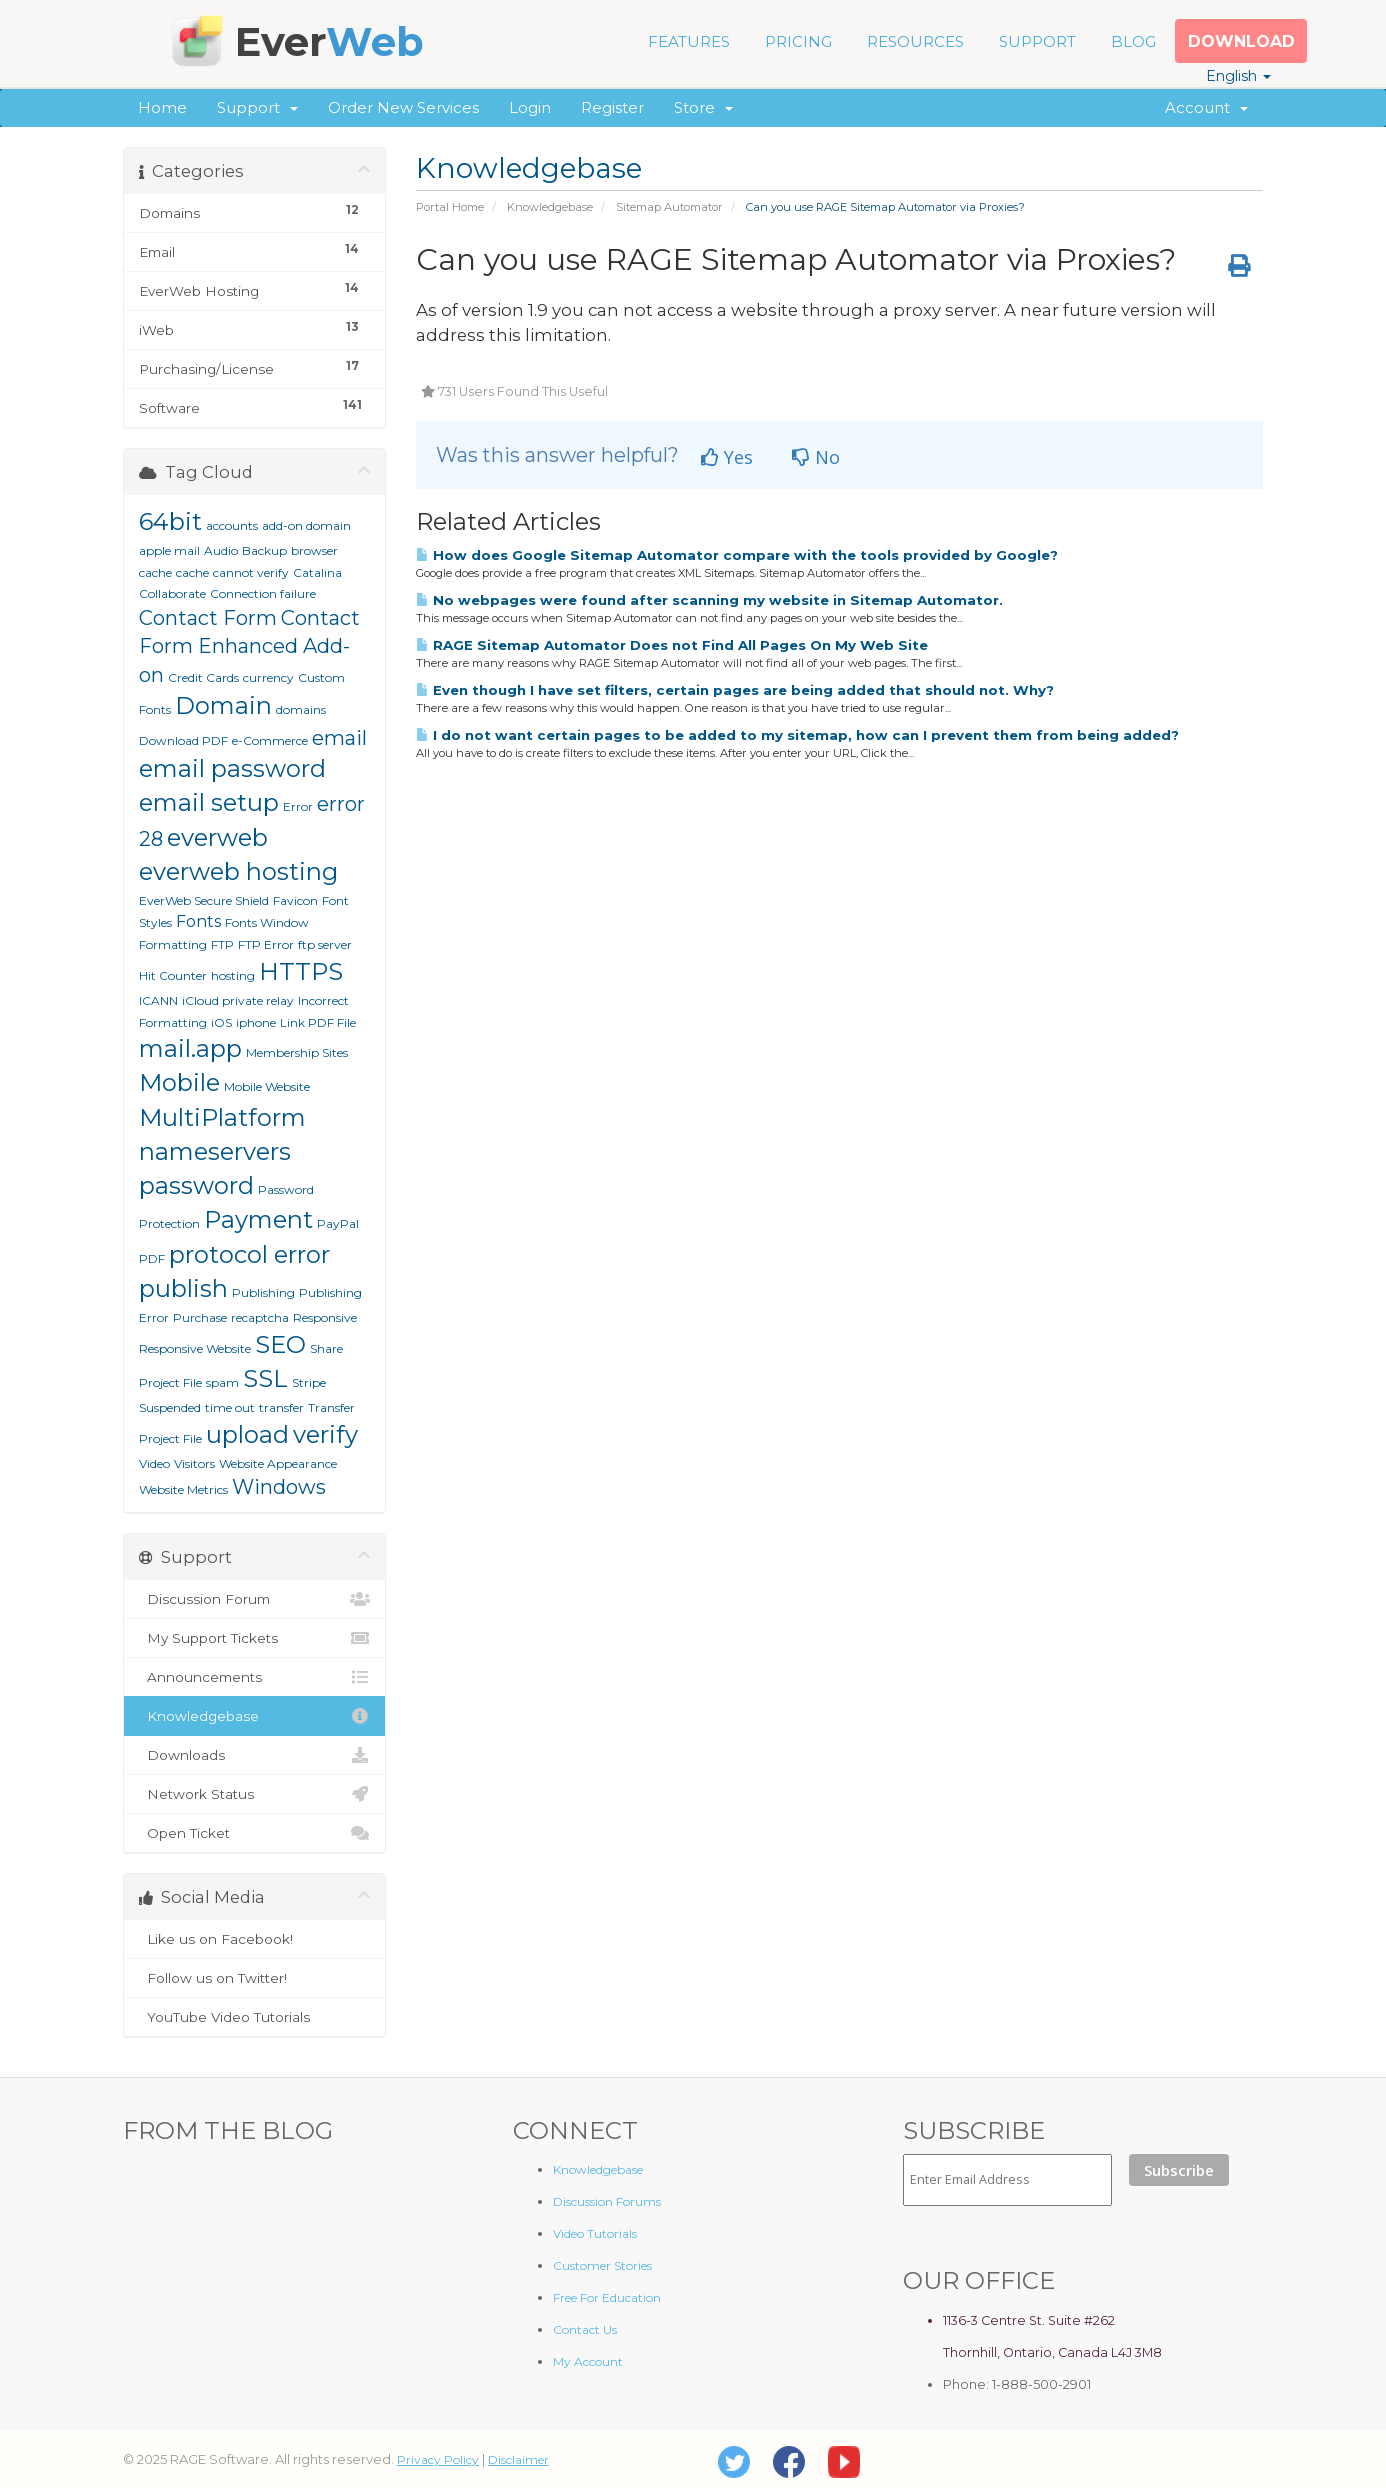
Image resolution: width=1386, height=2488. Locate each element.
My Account (588, 2361)
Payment (258, 1219)
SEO (280, 1344)
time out (230, 1407)
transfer (281, 1407)
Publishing (263, 1292)
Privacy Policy (438, 2459)
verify (325, 1434)
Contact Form (208, 618)
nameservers (215, 1151)
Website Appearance (278, 1463)
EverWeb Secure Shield (204, 900)
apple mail (169, 550)
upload (247, 1434)
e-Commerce (270, 740)
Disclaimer (518, 2459)
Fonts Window (267, 922)
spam (222, 1382)
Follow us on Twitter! (254, 1978)
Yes (727, 457)
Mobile (179, 1082)
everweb (217, 837)
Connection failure (263, 593)
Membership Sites (297, 1052)
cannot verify (251, 572)
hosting (233, 975)
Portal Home (450, 207)
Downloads (254, 1755)
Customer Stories (602, 2265)
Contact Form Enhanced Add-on (249, 646)
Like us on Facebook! (254, 1939)
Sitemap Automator (669, 207)
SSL (265, 1378)
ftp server (325, 944)
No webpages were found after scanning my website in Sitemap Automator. (709, 600)
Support (257, 107)
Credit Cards (203, 677)
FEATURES (689, 41)
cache (192, 572)
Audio (221, 550)
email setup (209, 802)
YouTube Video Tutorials (254, 2017)
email (339, 738)
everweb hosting (238, 871)
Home (162, 107)
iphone (256, 1022)
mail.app (190, 1048)
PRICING (798, 41)
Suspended (170, 1407)
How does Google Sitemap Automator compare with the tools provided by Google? (737, 555)
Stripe (309, 1382)
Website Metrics (183, 1489)
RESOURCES (915, 41)
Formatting (173, 944)
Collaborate (172, 593)
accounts (232, 525)
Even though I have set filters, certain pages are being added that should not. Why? (735, 690)
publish (183, 1288)
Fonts (198, 921)
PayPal (338, 1223)
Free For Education (607, 2297)
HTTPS (301, 971)
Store (703, 107)
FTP (222, 944)
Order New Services (403, 107)
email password (232, 768)
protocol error (249, 1254)
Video (154, 1463)
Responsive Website (195, 1348)
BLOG (1133, 41)
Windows (279, 1487)
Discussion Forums (607, 2201)
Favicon (295, 900)
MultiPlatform (222, 1117)
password (196, 1185)
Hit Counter (173, 975)
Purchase (200, 1317)
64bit (170, 521)
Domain (223, 705)
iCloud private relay (238, 1000)
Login (530, 107)
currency (268, 677)
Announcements (254, 1677)
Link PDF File (318, 1022)
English (1238, 76)
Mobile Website (267, 1086)
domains (301, 709)
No (816, 457)
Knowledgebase (550, 207)
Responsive (325, 1317)
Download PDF (183, 740)
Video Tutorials (595, 2233)
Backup (264, 550)
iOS (221, 1022)
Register (612, 107)
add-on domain (306, 525)
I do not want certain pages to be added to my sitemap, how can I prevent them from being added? (797, 735)
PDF (152, 1258)
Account (1206, 107)
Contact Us (585, 2329)
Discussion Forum (254, 1599)
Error (298, 806)
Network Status (254, 1794)
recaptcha (260, 1317)
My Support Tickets (254, 1638)
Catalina (317, 572)
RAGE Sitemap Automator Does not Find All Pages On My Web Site (672, 645)
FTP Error (266, 944)
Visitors (194, 1463)
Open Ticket (254, 1833)
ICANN (158, 1000)
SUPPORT (1037, 41)
